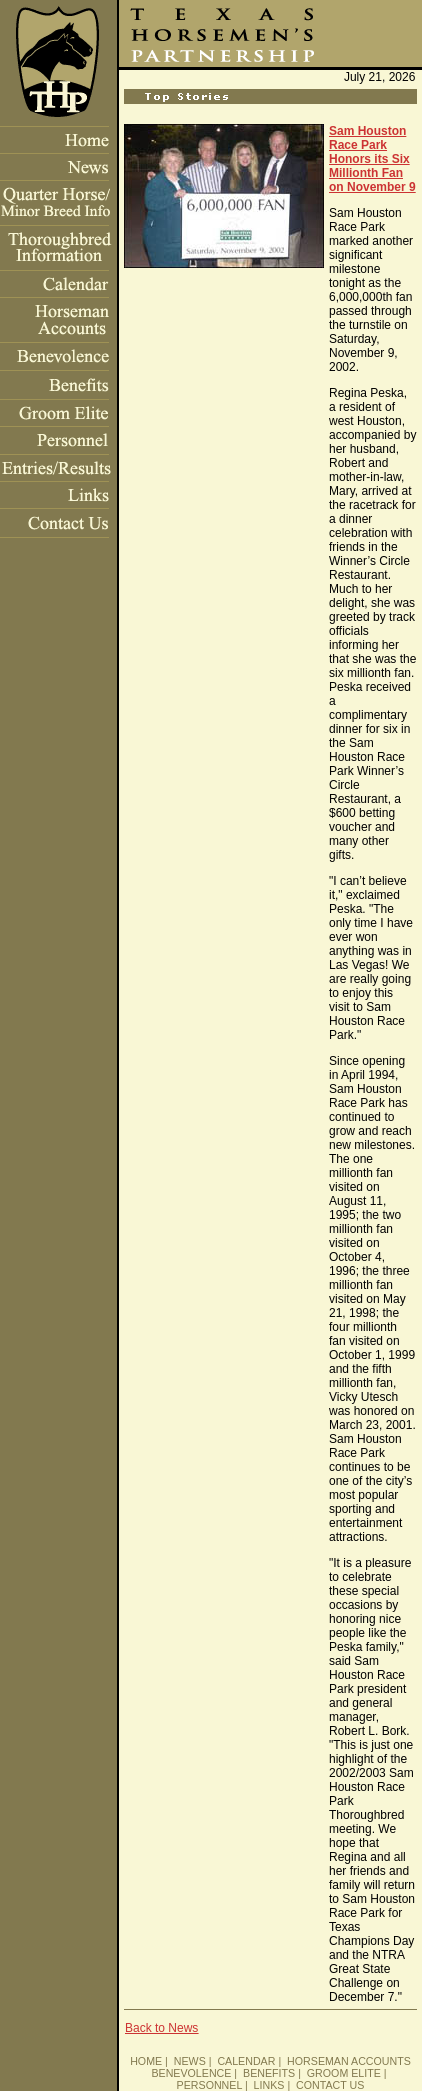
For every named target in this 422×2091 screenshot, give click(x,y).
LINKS (269, 2085)
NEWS (190, 2061)
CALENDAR (246, 2061)
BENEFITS (269, 2073)
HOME (146, 2061)
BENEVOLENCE (191, 2073)
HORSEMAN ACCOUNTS (349, 2061)
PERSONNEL (209, 2085)
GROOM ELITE (344, 2073)
